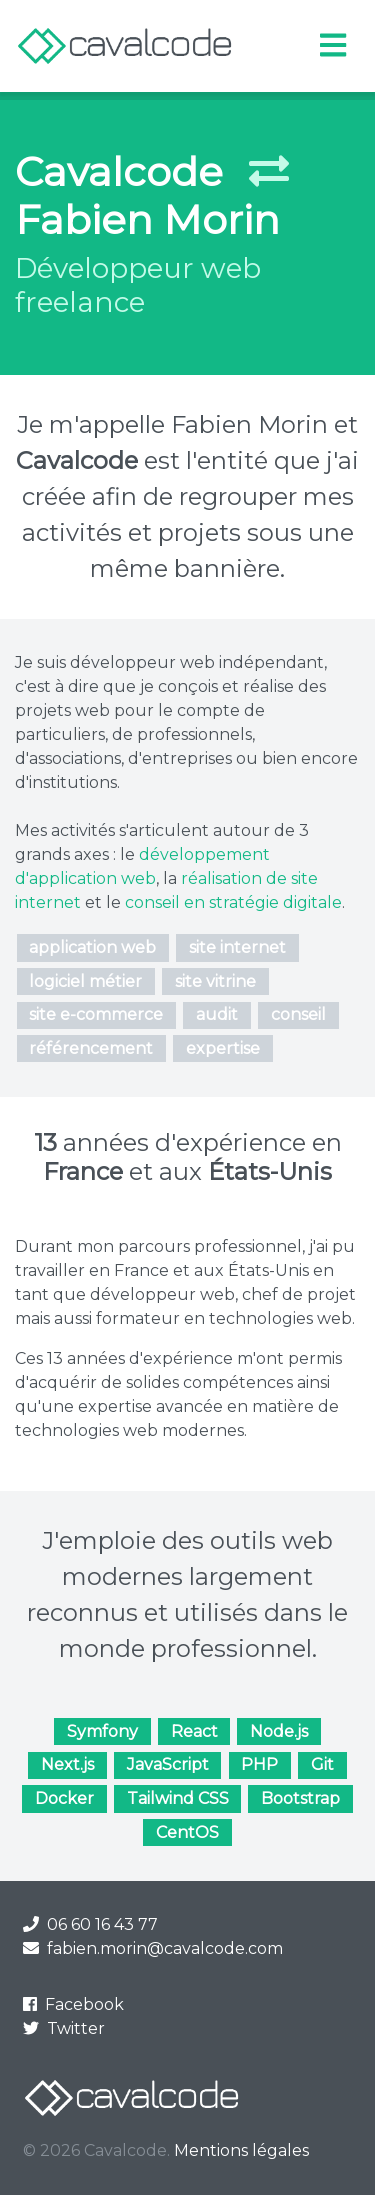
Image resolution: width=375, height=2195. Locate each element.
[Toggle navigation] (333, 45)
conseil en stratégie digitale (233, 902)
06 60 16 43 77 (90, 1924)
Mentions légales (241, 2150)
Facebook (73, 2004)
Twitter (64, 2028)
